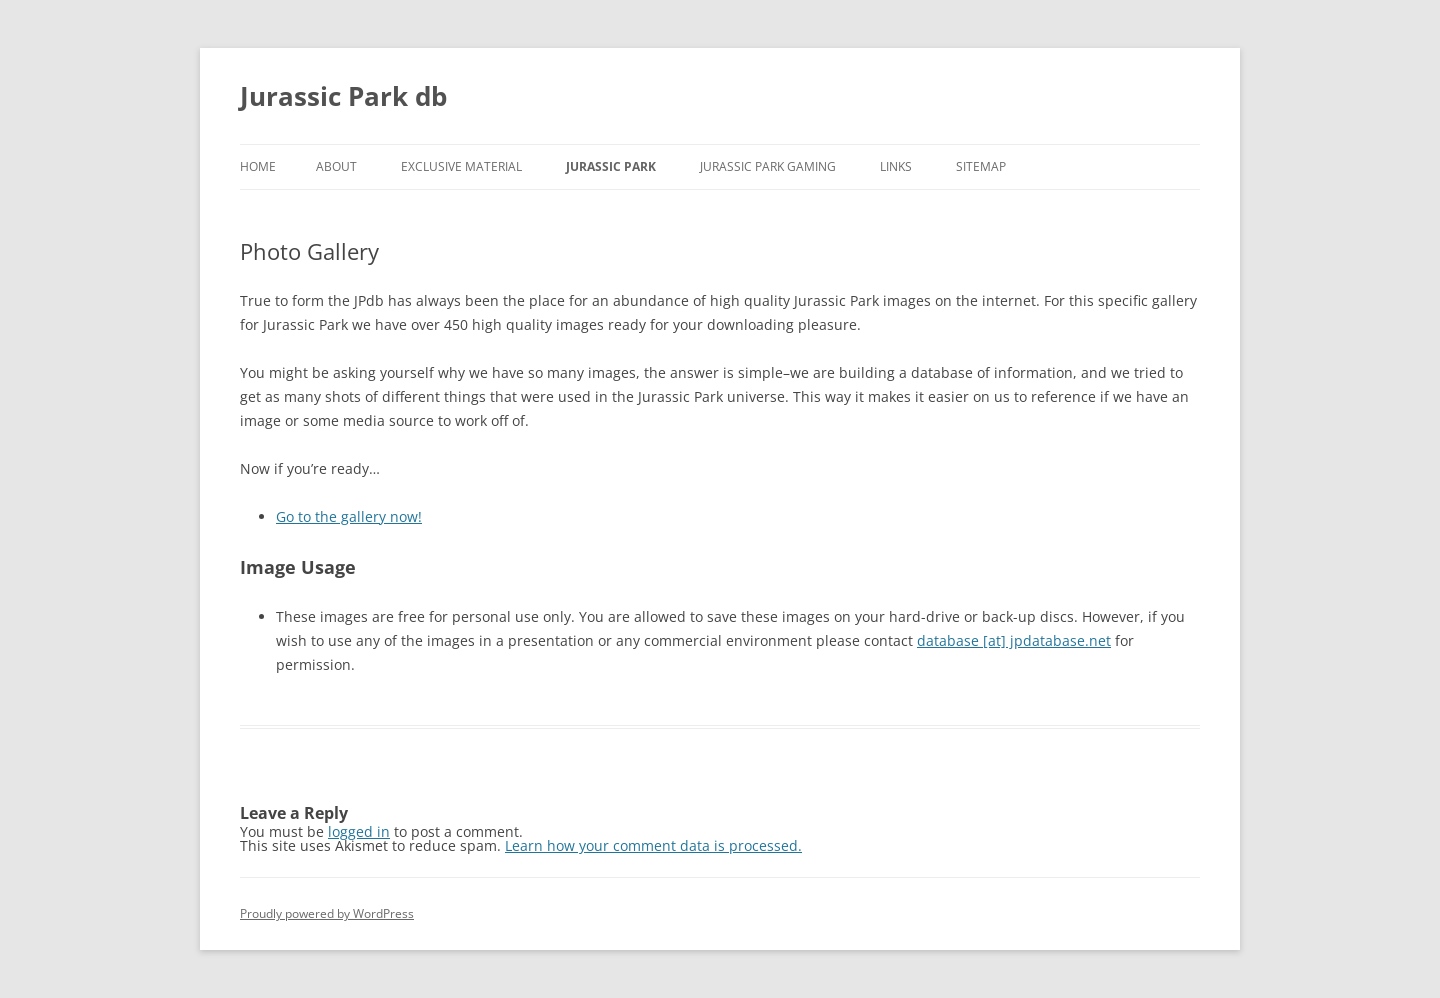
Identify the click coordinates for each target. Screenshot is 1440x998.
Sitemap (981, 166)
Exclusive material (461, 166)
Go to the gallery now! (349, 516)
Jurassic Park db (343, 96)
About (336, 166)
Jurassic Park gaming (768, 166)
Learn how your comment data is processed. (653, 845)
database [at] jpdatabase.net (1014, 640)
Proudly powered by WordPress (327, 913)
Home (258, 166)
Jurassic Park (611, 166)
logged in (359, 831)
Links (896, 166)
